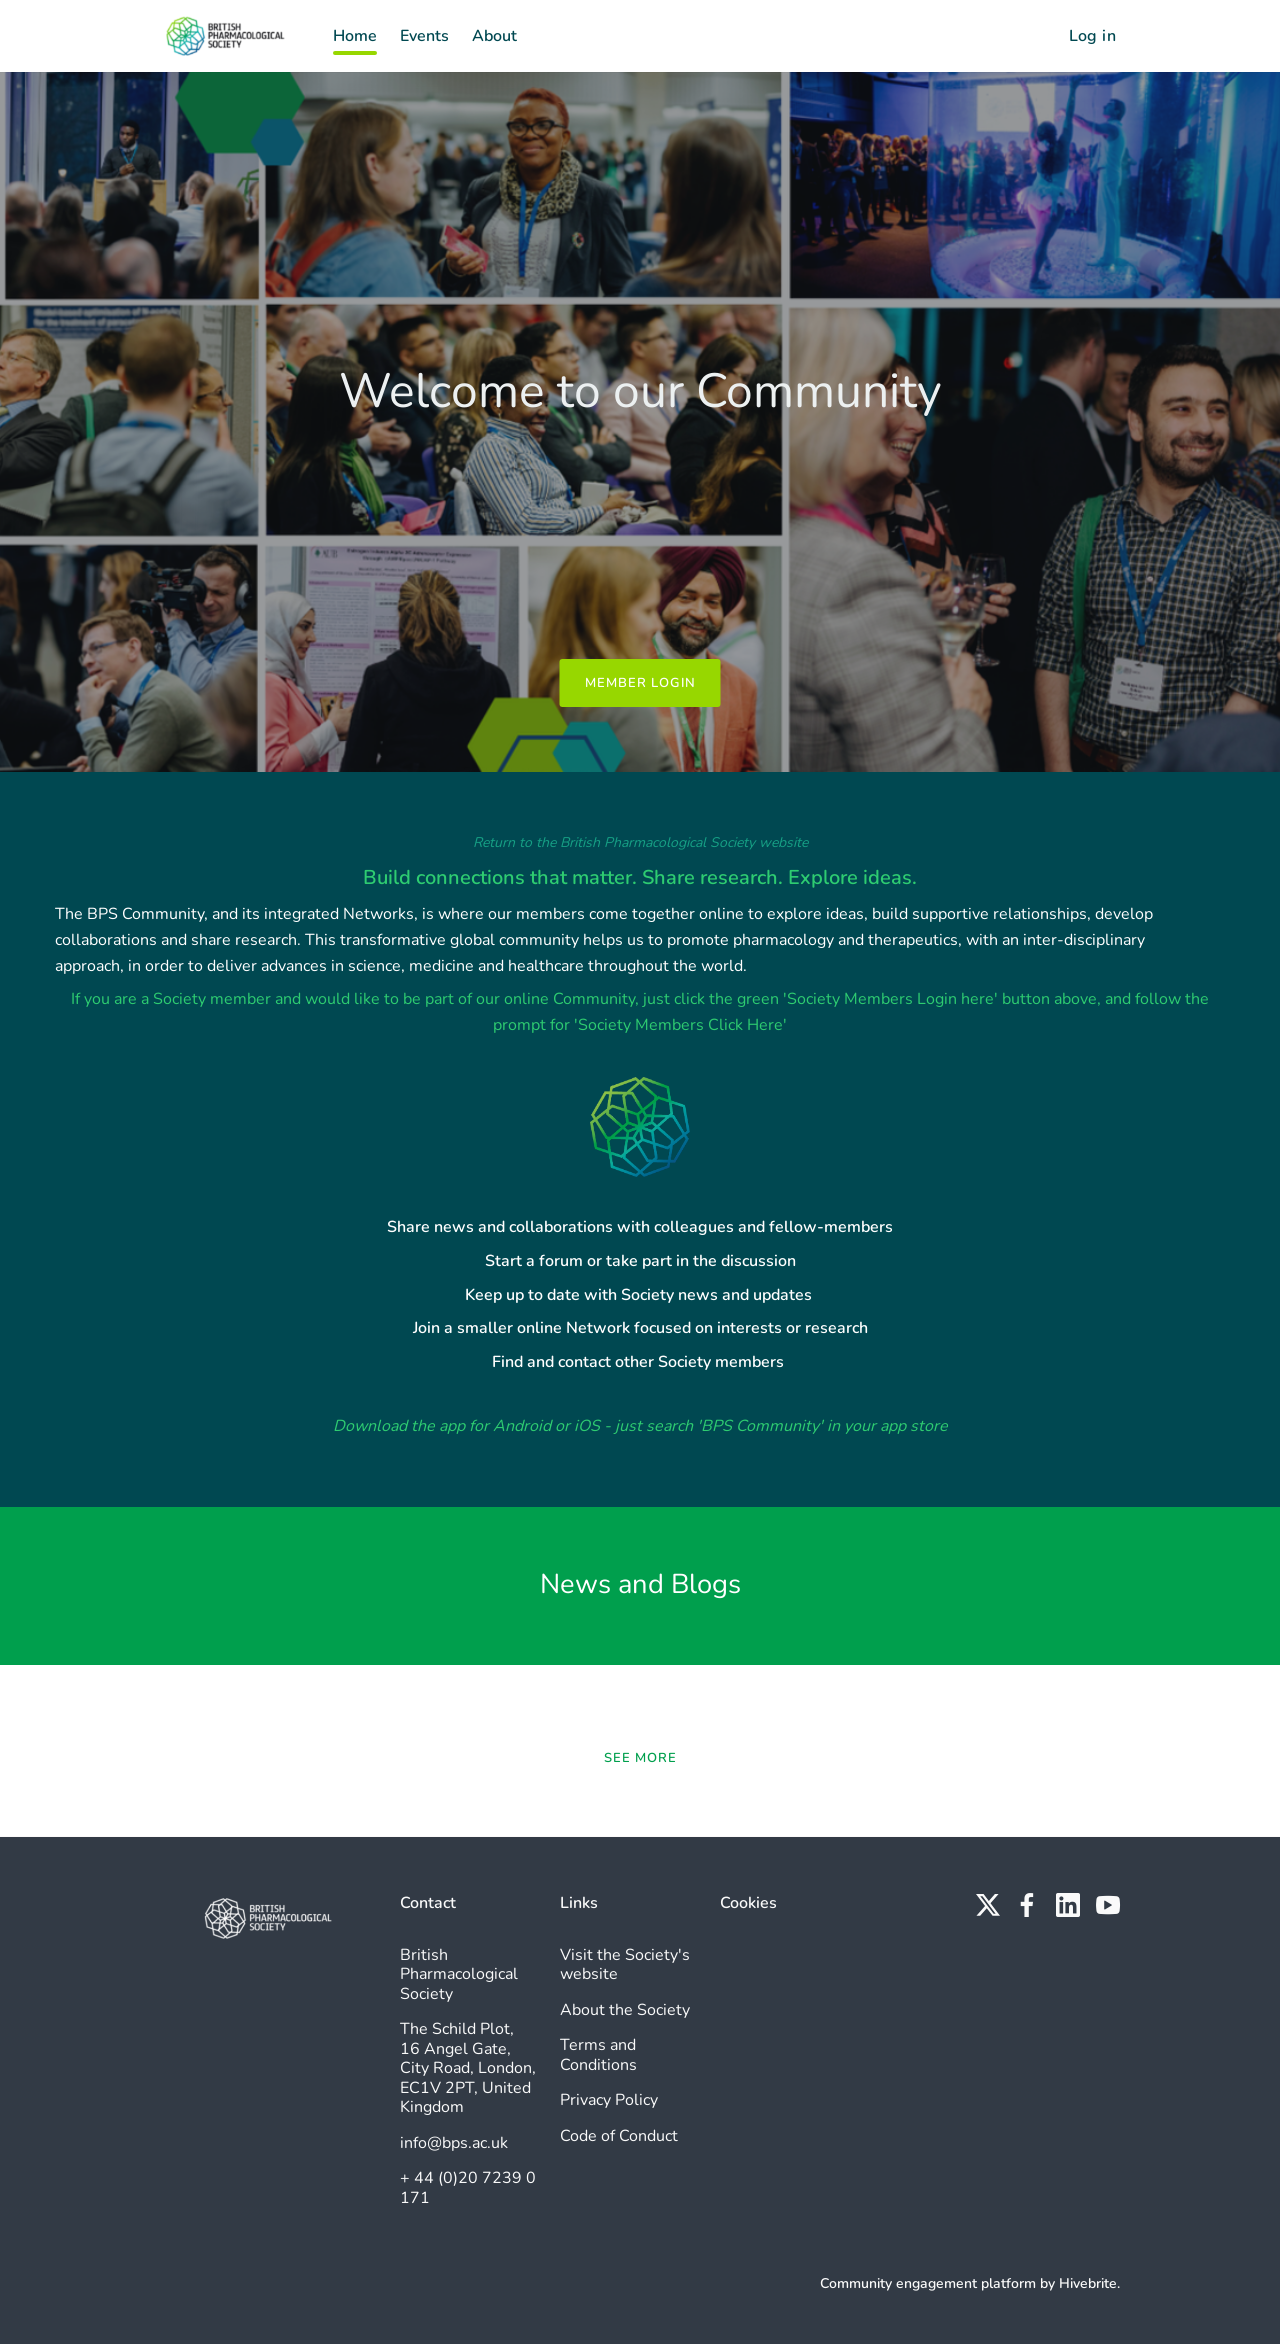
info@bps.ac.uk (454, 2143)
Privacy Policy (609, 2100)
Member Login (640, 683)
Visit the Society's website (625, 1965)
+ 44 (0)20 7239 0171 (468, 2188)
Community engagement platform (928, 2283)
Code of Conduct (619, 2136)
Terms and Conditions (598, 2055)
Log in (1092, 36)
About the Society (625, 2010)
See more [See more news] (640, 1758)
